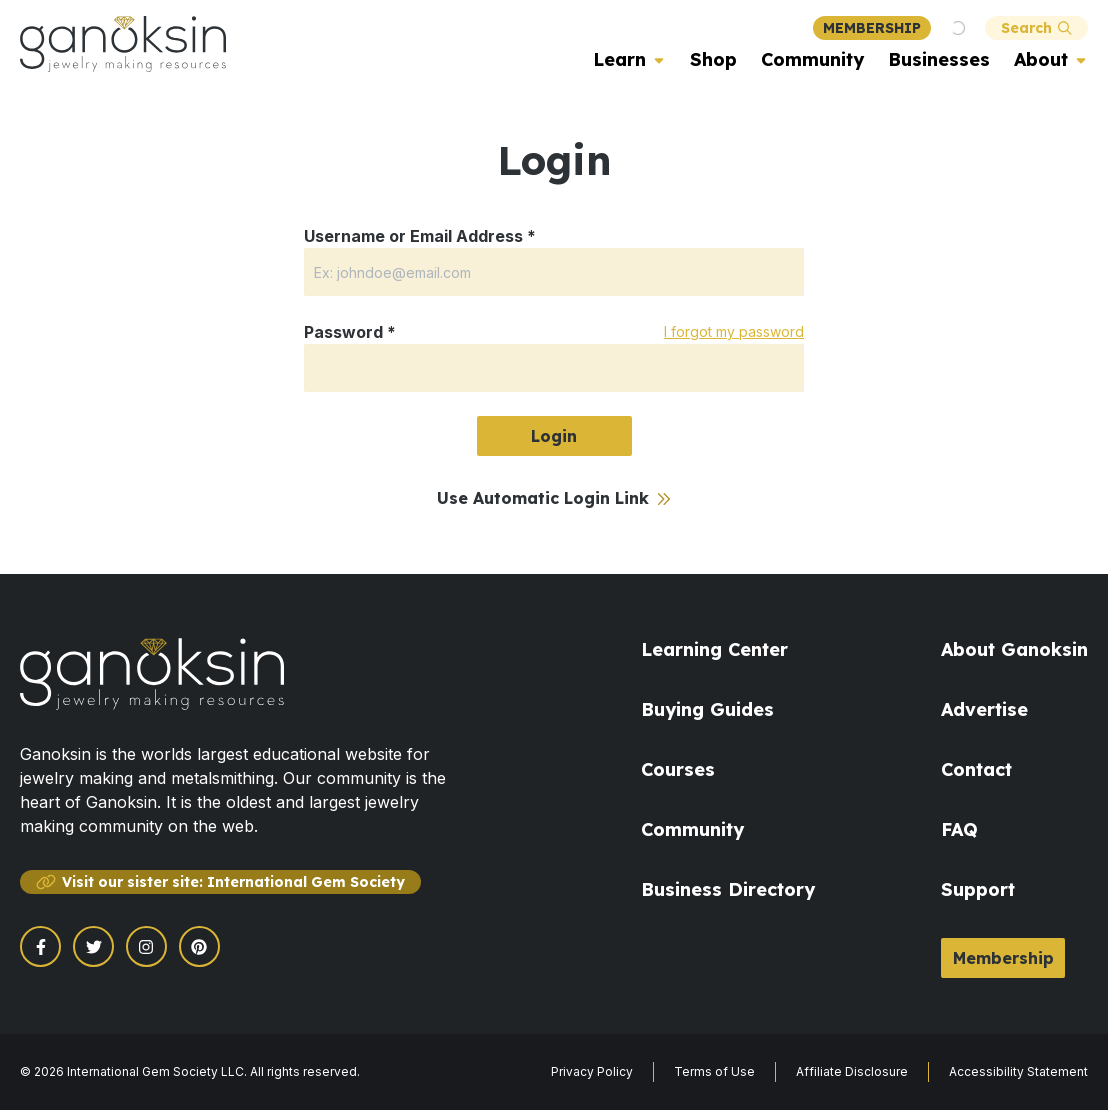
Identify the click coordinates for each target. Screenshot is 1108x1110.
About (1041, 59)
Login (554, 436)
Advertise (984, 709)
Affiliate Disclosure (852, 1071)
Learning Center (714, 649)
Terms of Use (714, 1071)
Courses (678, 769)
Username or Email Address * (420, 236)
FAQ (959, 829)
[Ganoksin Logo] (123, 44)
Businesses (939, 59)
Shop (713, 59)
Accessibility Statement (1018, 1071)
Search (1036, 28)
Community (812, 59)
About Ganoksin (1014, 649)
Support (978, 889)
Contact (976, 769)
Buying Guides (707, 709)
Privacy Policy (592, 1071)
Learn (619, 59)
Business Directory (728, 889)
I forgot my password (734, 331)
